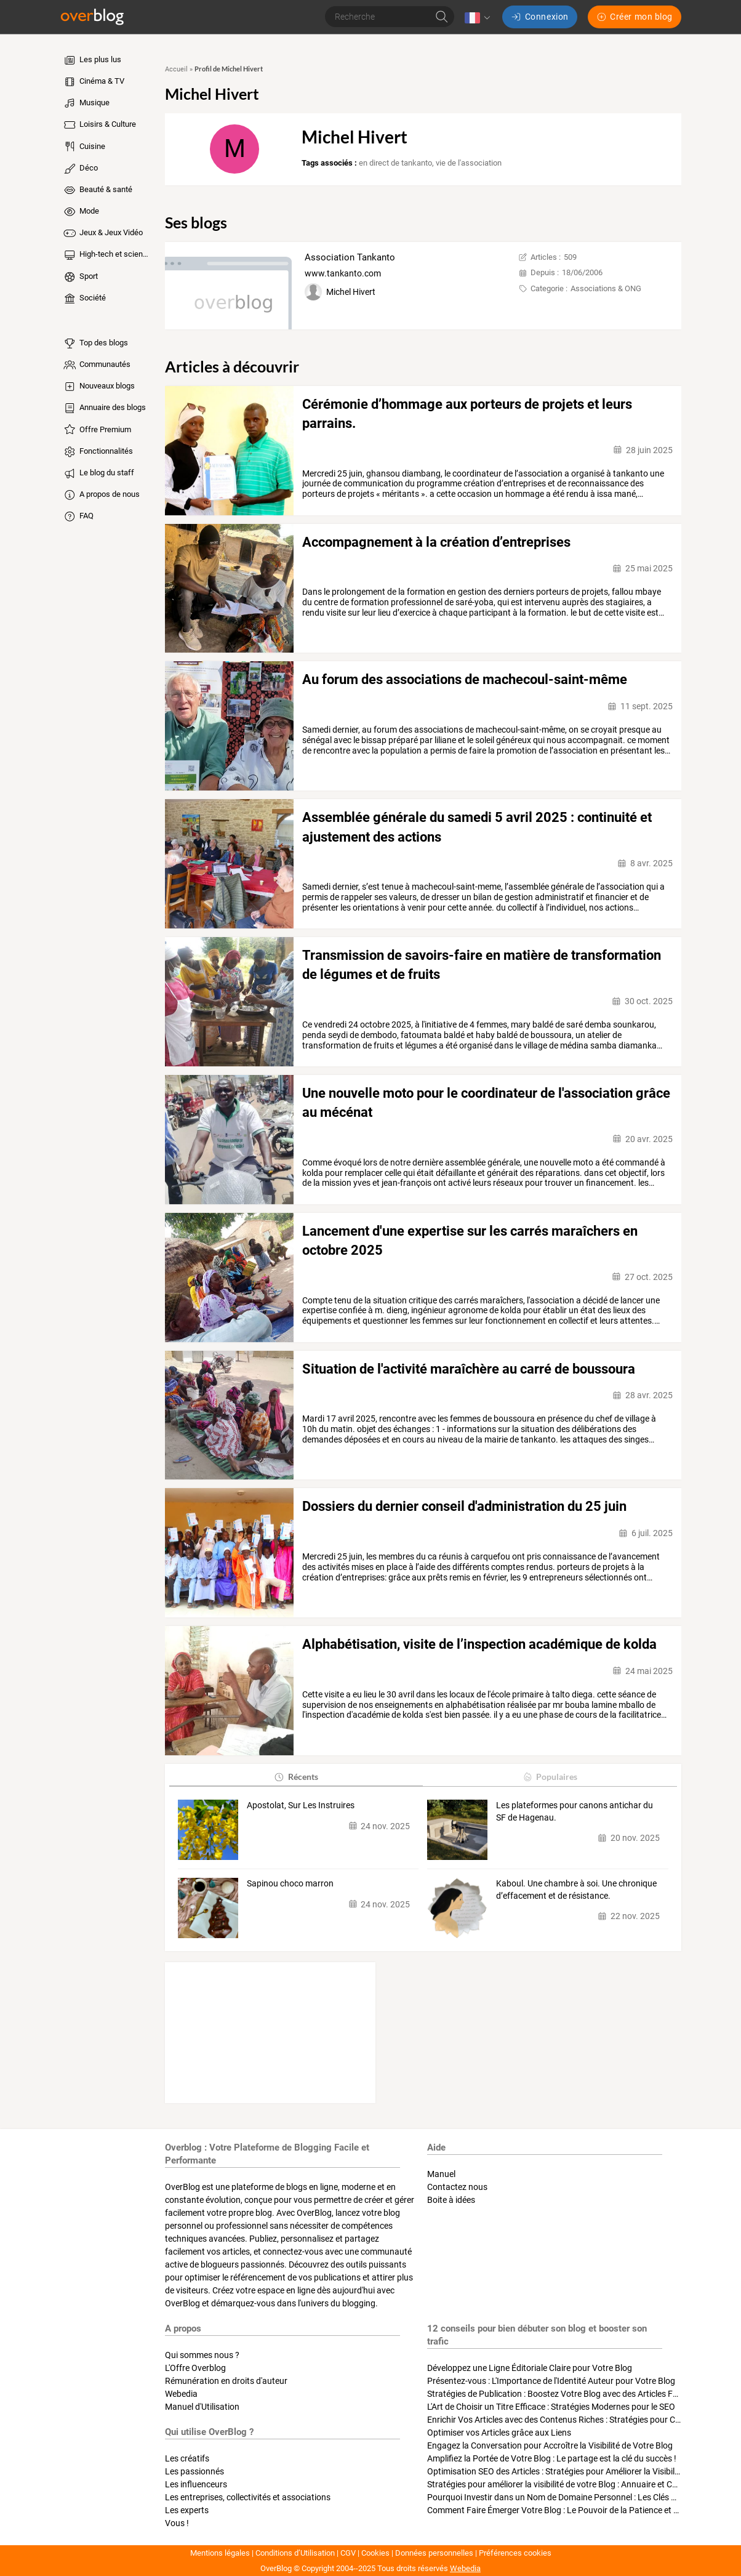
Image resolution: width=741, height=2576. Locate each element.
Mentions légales (220, 2553)
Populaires (550, 1776)
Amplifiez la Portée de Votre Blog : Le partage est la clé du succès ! (551, 2458)
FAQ (78, 516)
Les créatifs (187, 2458)
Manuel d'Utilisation (202, 2407)
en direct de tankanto (395, 162)
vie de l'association (469, 162)
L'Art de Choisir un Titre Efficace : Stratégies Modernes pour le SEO (551, 2407)
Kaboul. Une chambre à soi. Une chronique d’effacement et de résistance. (576, 1889)
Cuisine (83, 146)
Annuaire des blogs (104, 408)
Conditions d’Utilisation (295, 2553)
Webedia (181, 2394)
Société (84, 298)
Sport (80, 277)
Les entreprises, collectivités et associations (247, 2497)
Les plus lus (91, 60)
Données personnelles (434, 2553)
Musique (86, 103)
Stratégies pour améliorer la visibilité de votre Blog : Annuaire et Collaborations (575, 2484)
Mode (80, 212)
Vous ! (177, 2523)
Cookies (375, 2553)
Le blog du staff (98, 473)
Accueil (176, 69)
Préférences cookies (515, 2553)
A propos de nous (101, 495)
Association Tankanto (350, 257)
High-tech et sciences (106, 255)
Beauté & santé (97, 190)
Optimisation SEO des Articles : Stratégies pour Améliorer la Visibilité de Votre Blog (582, 2471)
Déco (80, 169)
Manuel (441, 2174)
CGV (348, 2553)
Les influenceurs (196, 2484)
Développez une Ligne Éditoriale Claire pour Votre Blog (529, 2368)
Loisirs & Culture (99, 125)
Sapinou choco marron (290, 1883)
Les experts (187, 2510)
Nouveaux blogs (98, 386)
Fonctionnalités (97, 452)
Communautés (96, 365)
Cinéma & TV (93, 82)
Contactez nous (457, 2187)
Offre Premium (96, 430)
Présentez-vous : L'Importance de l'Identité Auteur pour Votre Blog (551, 2381)
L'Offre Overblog (195, 2368)
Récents (296, 1776)
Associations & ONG (606, 288)
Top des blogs (95, 343)
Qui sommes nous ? (202, 2355)
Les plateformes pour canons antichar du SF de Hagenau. (574, 1811)
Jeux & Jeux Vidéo (102, 233)
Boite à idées (451, 2200)
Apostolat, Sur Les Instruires (300, 1805)
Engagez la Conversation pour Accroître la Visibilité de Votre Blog (550, 2445)
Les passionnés (194, 2471)
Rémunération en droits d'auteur (226, 2381)
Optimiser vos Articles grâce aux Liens (499, 2432)
